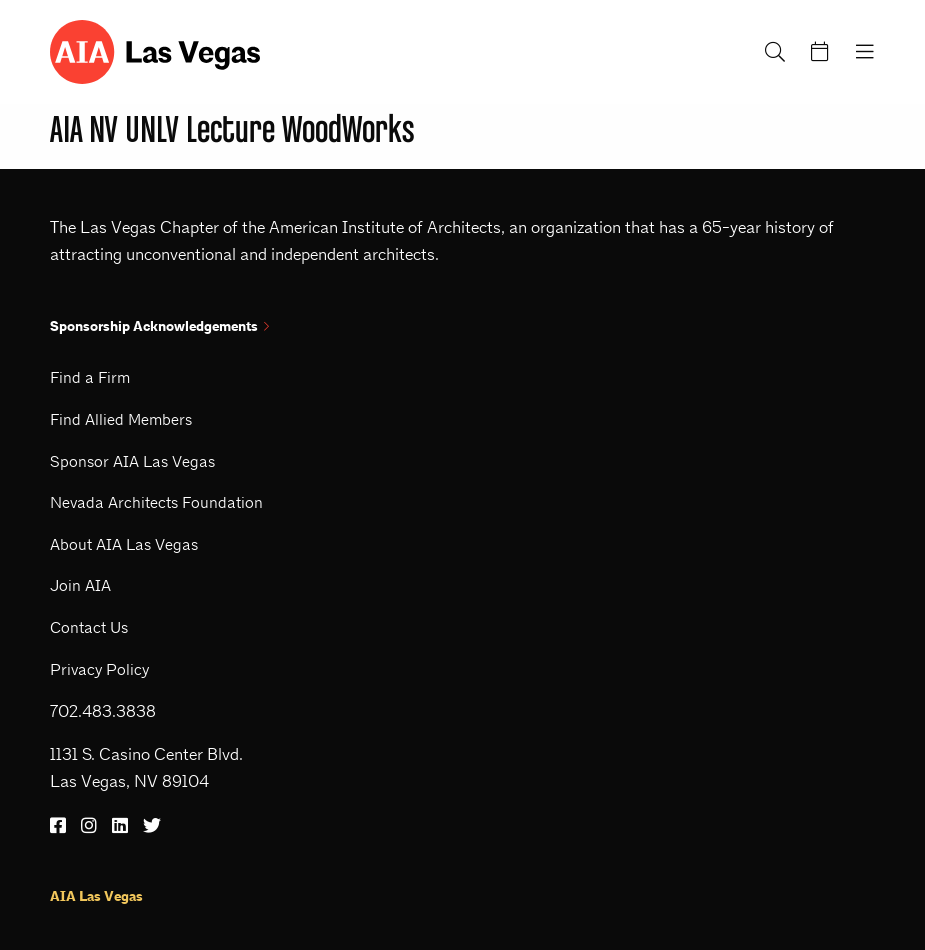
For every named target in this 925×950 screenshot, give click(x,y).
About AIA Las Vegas (124, 544)
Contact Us (89, 627)
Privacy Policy (99, 669)
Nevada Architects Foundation (156, 502)
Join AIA (80, 585)
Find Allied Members (121, 419)
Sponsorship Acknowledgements (159, 326)
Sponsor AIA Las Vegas (132, 461)
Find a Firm (90, 377)
